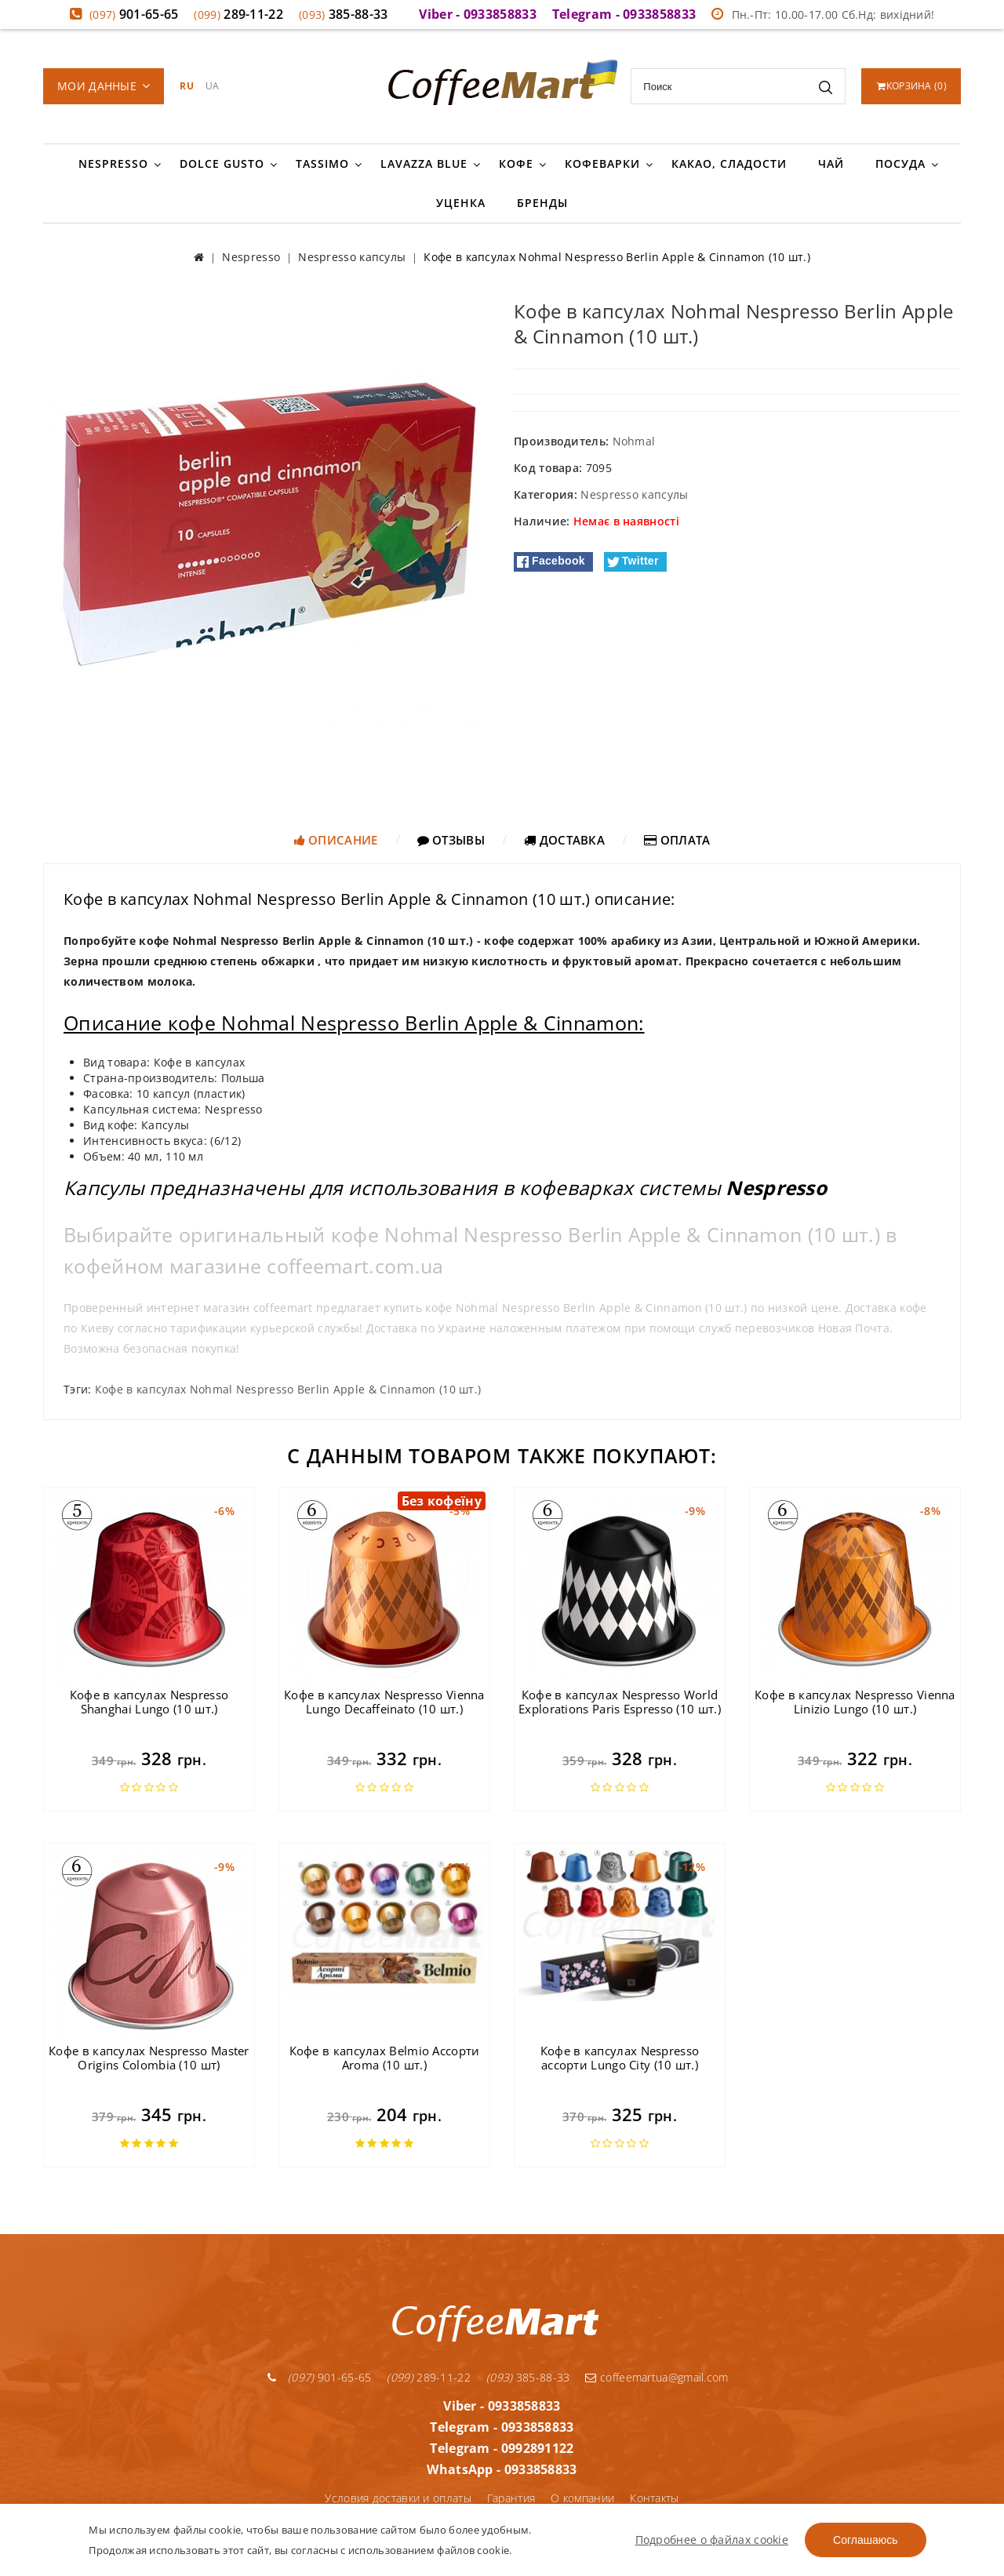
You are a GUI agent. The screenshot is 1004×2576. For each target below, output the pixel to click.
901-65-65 (134, 14)
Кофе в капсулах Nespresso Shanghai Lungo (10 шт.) (149, 1702)
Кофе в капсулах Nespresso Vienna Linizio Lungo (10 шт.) (855, 1702)
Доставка (564, 840)
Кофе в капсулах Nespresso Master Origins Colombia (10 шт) (149, 2058)
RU (187, 86)
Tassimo (322, 163)
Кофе (516, 163)
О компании (582, 2498)
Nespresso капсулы (634, 494)
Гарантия (511, 2498)
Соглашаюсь (865, 2540)
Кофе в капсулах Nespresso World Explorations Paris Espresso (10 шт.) (619, 1702)
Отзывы (451, 840)
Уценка (461, 202)
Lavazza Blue (423, 163)
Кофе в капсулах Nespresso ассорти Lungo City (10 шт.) (620, 2058)
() (912, 86)
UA (213, 86)
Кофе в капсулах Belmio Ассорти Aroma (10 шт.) (384, 2058)
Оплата (677, 840)
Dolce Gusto (222, 163)
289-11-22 (238, 14)
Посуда (900, 163)
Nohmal (634, 441)
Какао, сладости (729, 163)
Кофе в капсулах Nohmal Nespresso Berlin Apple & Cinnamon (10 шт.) (288, 1389)
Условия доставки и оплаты (398, 2498)
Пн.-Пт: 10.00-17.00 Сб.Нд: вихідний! (822, 14)
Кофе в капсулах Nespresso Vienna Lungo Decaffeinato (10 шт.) (384, 1702)
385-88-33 (343, 14)
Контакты (654, 2498)
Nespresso (113, 163)
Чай (831, 163)
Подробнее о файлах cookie (712, 2539)
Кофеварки (602, 163)
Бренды (542, 202)
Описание (336, 840)
